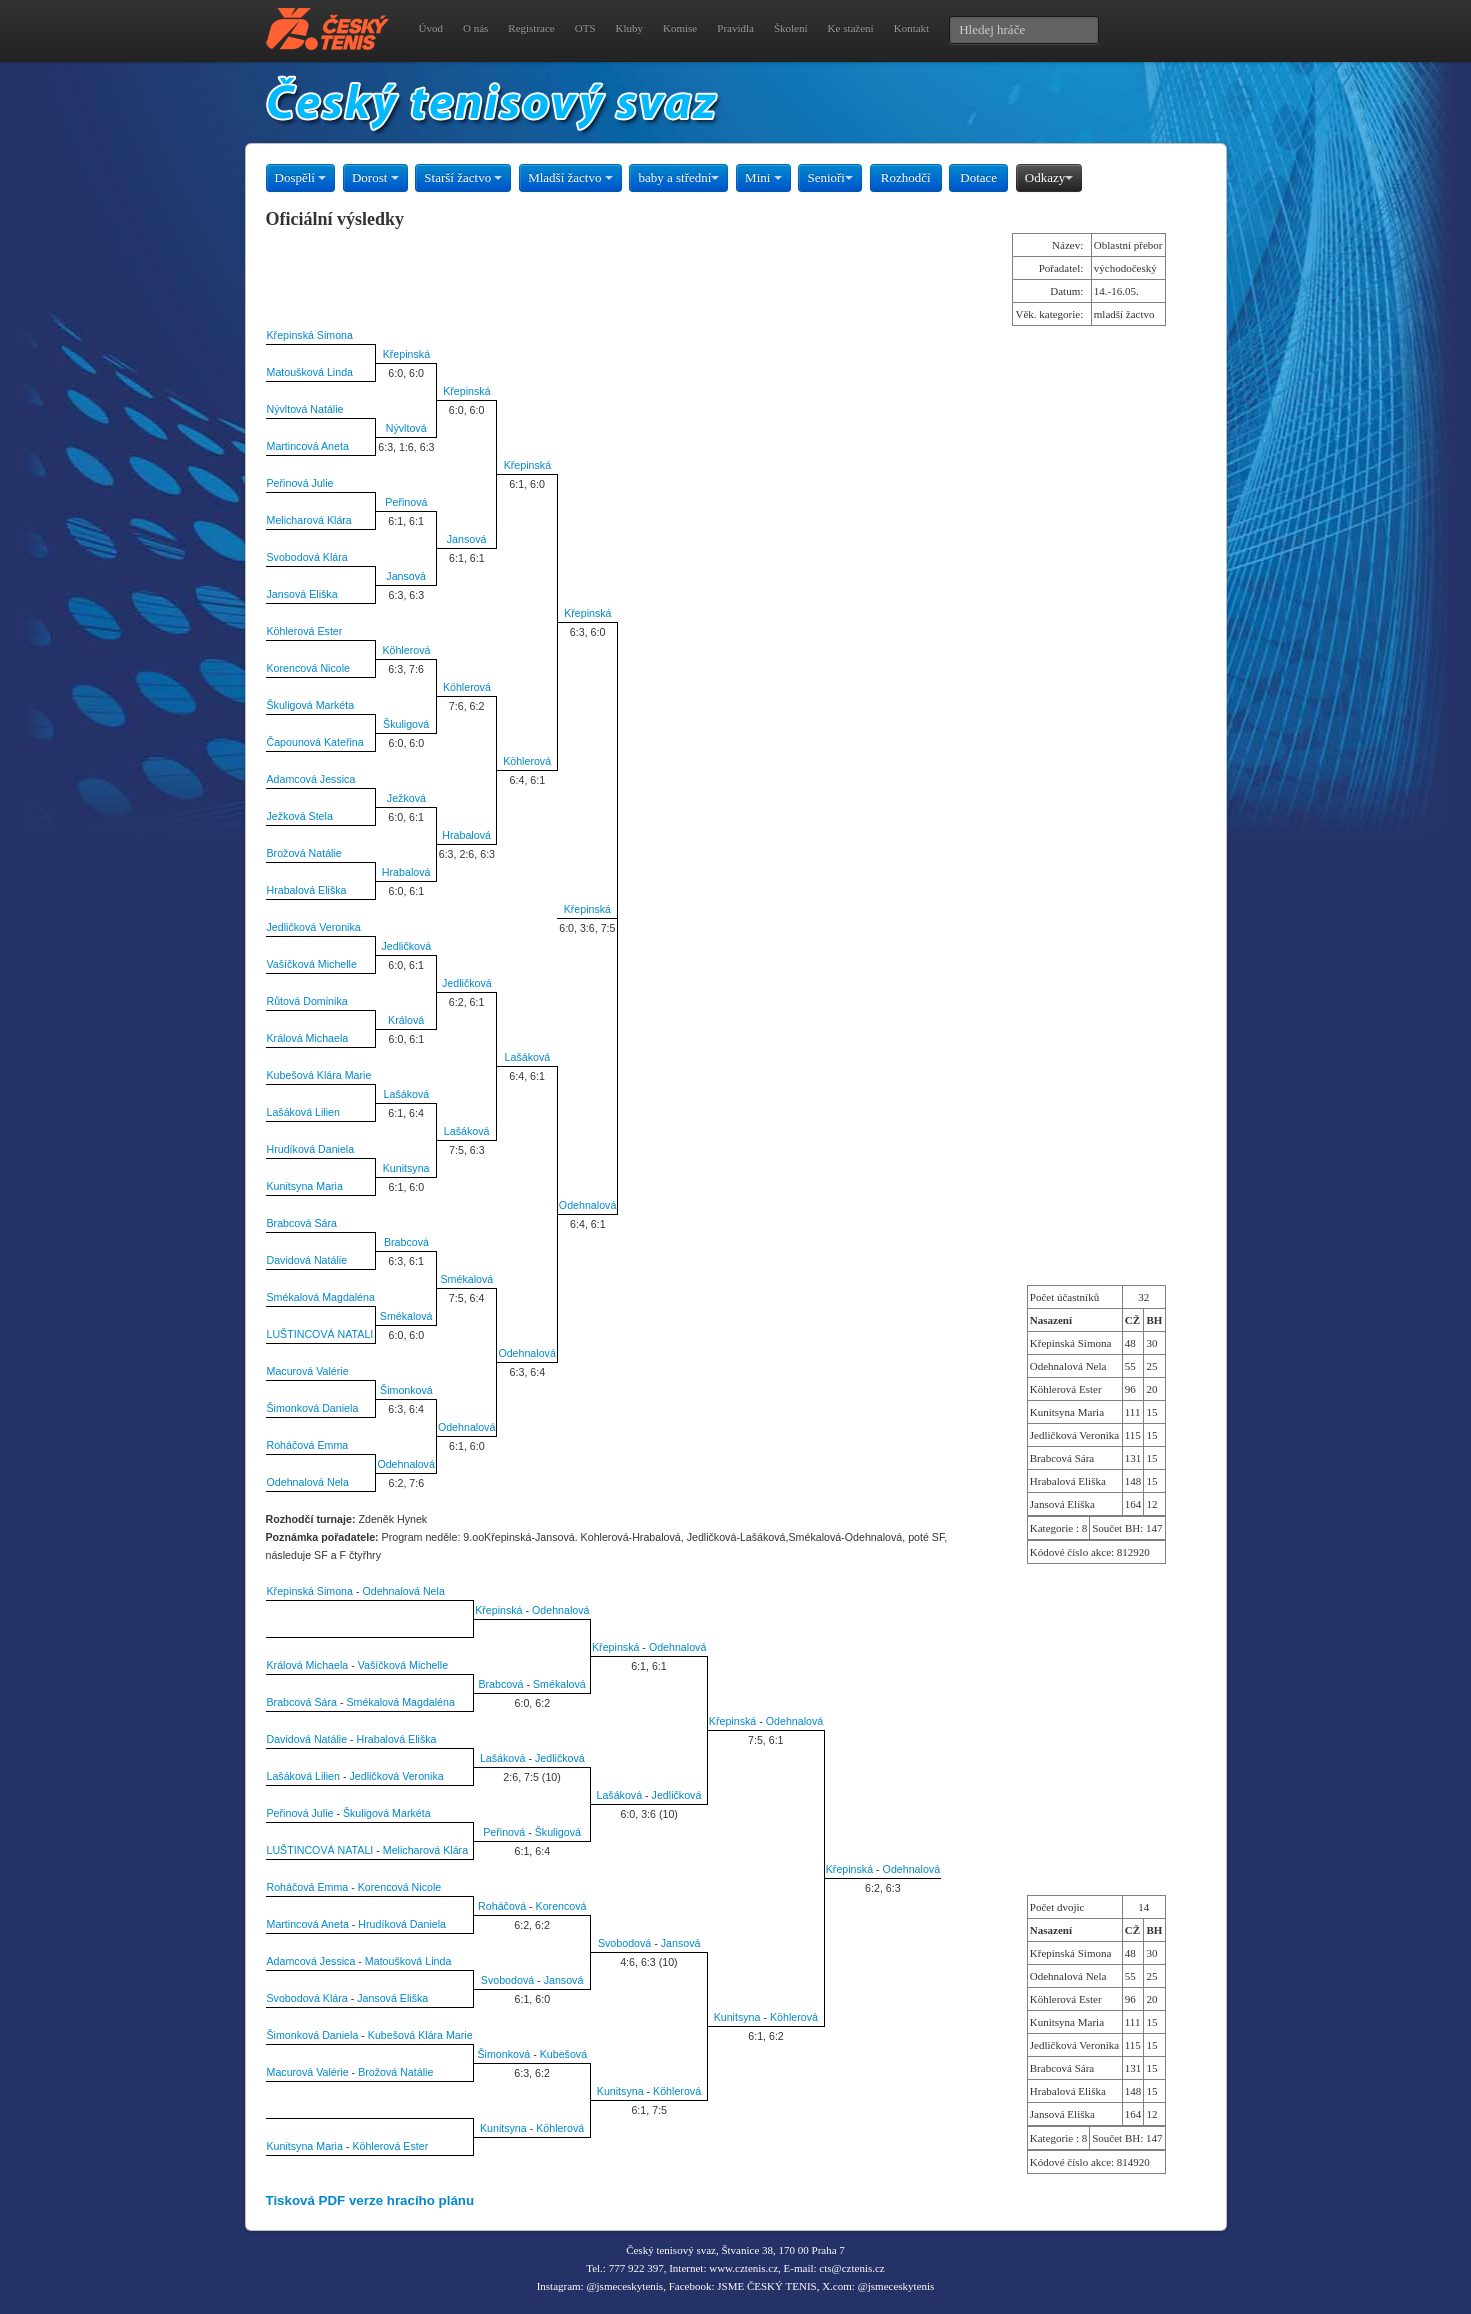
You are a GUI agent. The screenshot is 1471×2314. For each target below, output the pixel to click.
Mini (763, 177)
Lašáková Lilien (303, 1112)
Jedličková (407, 946)
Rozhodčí (906, 177)
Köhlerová (406, 650)
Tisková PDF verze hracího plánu (370, 2200)
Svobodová (624, 1943)
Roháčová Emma (308, 1445)
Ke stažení (851, 28)
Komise (680, 28)
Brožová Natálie (304, 853)
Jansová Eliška (302, 594)
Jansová (467, 539)
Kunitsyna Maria (305, 1186)
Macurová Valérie (308, 1371)
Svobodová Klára (307, 557)
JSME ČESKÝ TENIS (766, 2286)
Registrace (531, 28)
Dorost (375, 177)
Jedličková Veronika (314, 927)
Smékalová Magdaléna (321, 1297)
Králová (406, 1020)
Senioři (830, 177)
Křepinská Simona (310, 335)
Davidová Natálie (307, 1260)
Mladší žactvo (570, 177)
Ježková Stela (300, 816)
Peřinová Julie (300, 483)
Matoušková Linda (310, 372)
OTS (585, 28)
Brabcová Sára (302, 1223)
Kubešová (563, 2054)
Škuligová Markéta (311, 705)
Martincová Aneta (308, 446)
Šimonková (406, 1390)
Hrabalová (466, 835)
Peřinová (406, 502)
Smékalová (467, 1279)
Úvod (431, 28)
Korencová (561, 1906)
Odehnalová (587, 1205)
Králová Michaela (308, 1038)
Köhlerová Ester (305, 631)
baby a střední (678, 177)
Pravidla (735, 28)
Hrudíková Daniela (311, 1149)
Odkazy (1049, 177)
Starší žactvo (463, 177)
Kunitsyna (406, 1168)
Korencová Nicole (309, 668)
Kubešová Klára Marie (319, 1075)
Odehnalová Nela (308, 1482)
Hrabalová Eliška (307, 890)
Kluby (630, 28)
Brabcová (406, 1242)
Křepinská (406, 354)
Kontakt (911, 28)
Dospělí (301, 177)
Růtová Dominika (307, 1001)
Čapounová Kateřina (315, 742)
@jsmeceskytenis (624, 2286)
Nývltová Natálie (305, 409)
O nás (475, 28)
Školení (791, 28)
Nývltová (406, 428)
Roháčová (502, 1906)
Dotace (978, 177)
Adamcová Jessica (311, 779)
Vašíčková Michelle (312, 964)
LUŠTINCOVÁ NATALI (320, 1334)
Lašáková (528, 1057)
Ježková (406, 798)
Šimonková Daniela (313, 1408)
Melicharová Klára (309, 520)
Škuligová (406, 724)
